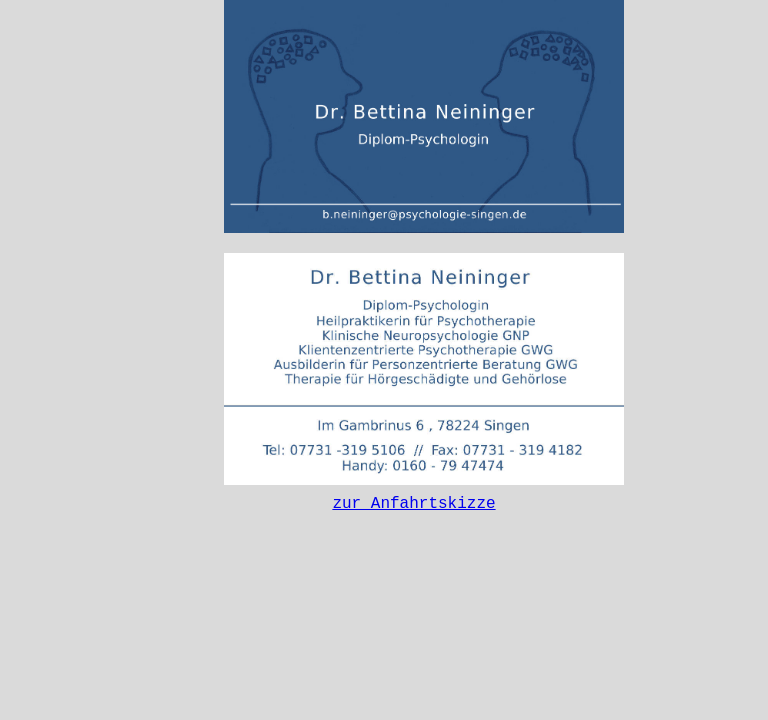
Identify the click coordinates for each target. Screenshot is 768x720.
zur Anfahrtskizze (413, 506)
